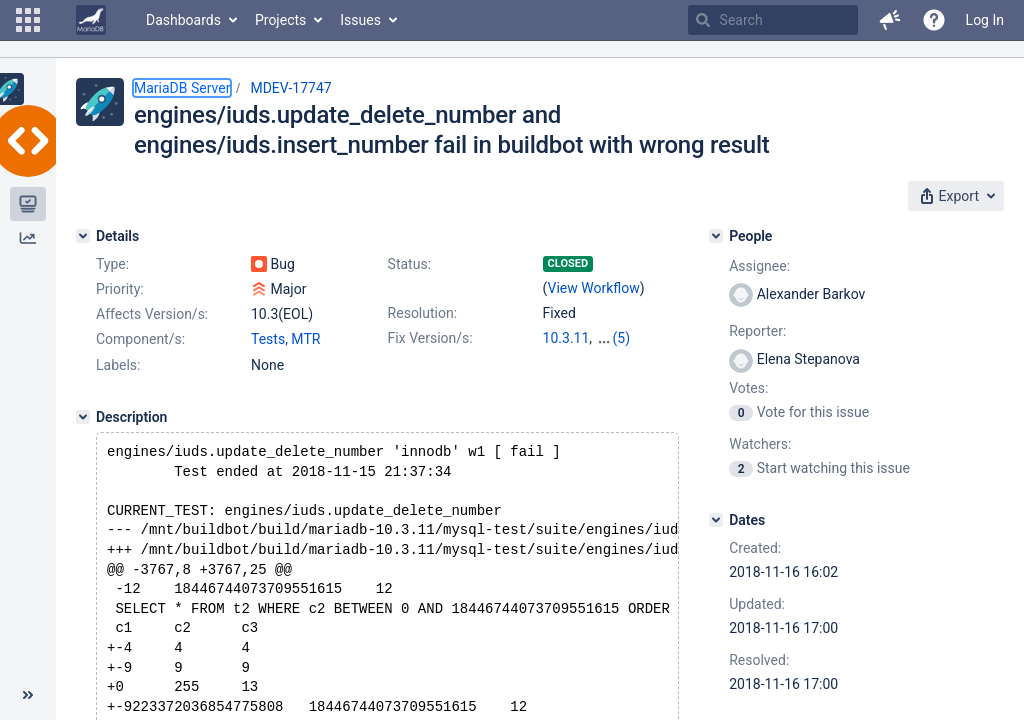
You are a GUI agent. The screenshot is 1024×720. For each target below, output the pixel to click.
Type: (112, 264)
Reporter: (757, 331)
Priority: (120, 289)
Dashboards (183, 20)
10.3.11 (566, 338)
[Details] (83, 236)
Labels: (118, 365)
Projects (280, 20)
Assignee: (759, 266)
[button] (28, 20)
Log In (985, 20)
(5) (622, 338)
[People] (716, 236)
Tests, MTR (285, 339)
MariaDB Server (182, 88)
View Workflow (594, 288)
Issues (360, 20)
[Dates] (716, 520)
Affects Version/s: (152, 314)
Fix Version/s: (430, 338)
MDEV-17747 (290, 88)
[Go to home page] (91, 20)
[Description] (83, 417)
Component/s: (140, 339)
